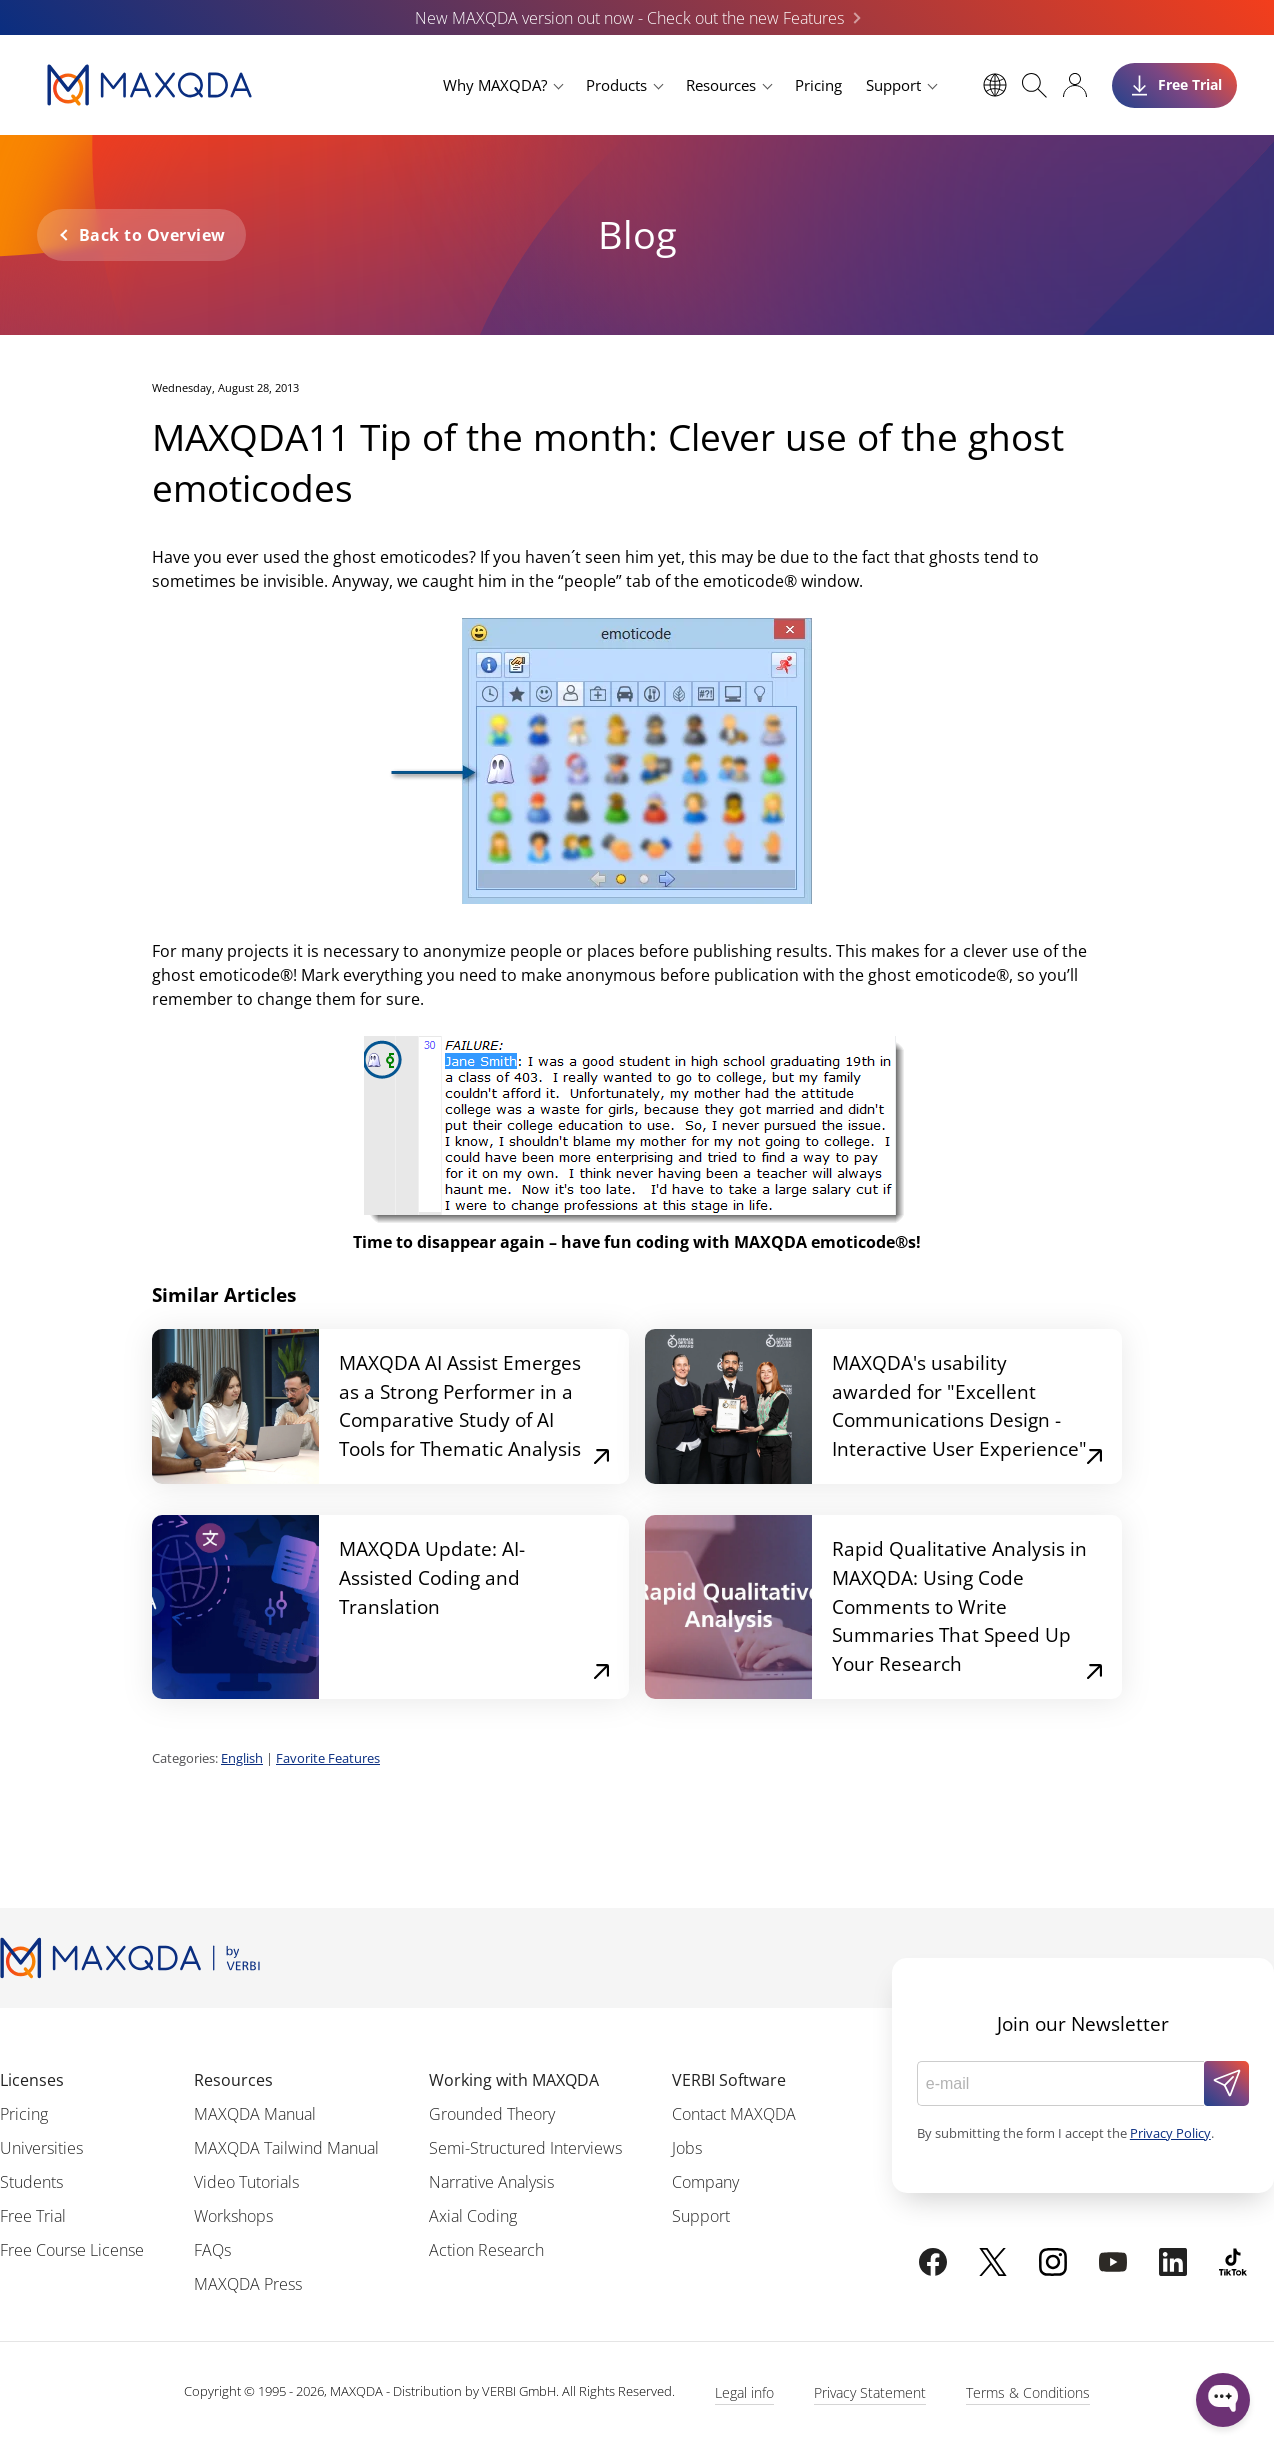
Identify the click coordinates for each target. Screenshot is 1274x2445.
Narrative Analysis (491, 2182)
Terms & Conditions (1028, 2392)
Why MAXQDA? (495, 85)
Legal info (744, 2392)
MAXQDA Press (248, 2284)
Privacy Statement (870, 2392)
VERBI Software (729, 2080)
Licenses (32, 2080)
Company (705, 2182)
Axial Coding (473, 2216)
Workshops (233, 2216)
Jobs (687, 2148)
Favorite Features (328, 1758)
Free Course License (72, 2250)
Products (616, 85)
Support (893, 85)
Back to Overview (152, 235)
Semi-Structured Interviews (525, 2148)
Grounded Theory (492, 2114)
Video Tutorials (246, 2182)
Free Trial (33, 2216)
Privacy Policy (1170, 2133)
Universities (41, 2148)
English (242, 1758)
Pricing (818, 85)
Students (31, 2182)
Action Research (486, 2250)
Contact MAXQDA (734, 2114)
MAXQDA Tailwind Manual (286, 2148)
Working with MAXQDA (514, 2080)
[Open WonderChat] (1223, 2400)
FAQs (212, 2250)
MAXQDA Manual (255, 2114)
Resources (721, 85)
